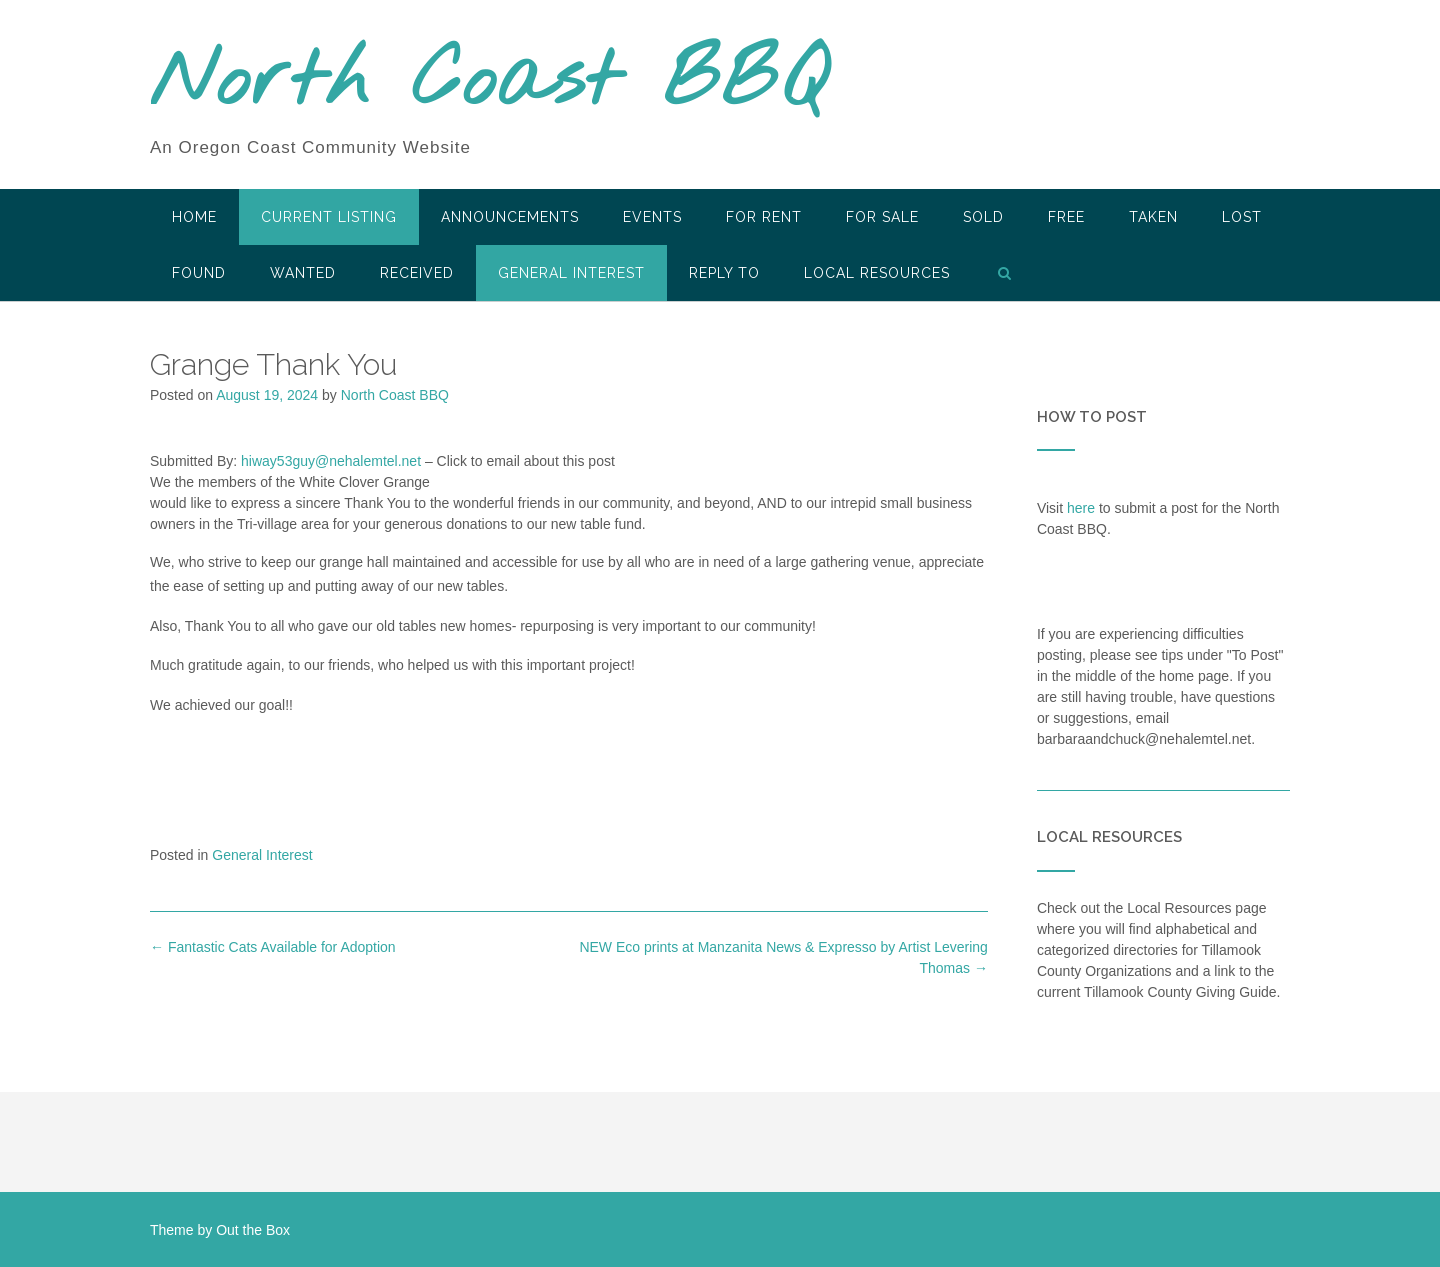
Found (199, 273)
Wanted (303, 273)
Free (1066, 217)
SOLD (983, 217)
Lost (1242, 217)
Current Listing (329, 217)
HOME (194, 217)
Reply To (724, 273)
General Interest (571, 273)
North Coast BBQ (488, 83)
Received (417, 273)
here (1081, 508)
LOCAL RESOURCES (877, 273)
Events (652, 217)
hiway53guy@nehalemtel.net (331, 461)
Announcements (510, 217)
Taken (1153, 217)
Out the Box (253, 1230)
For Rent (764, 217)
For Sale (882, 217)
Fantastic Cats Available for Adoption (273, 947)
